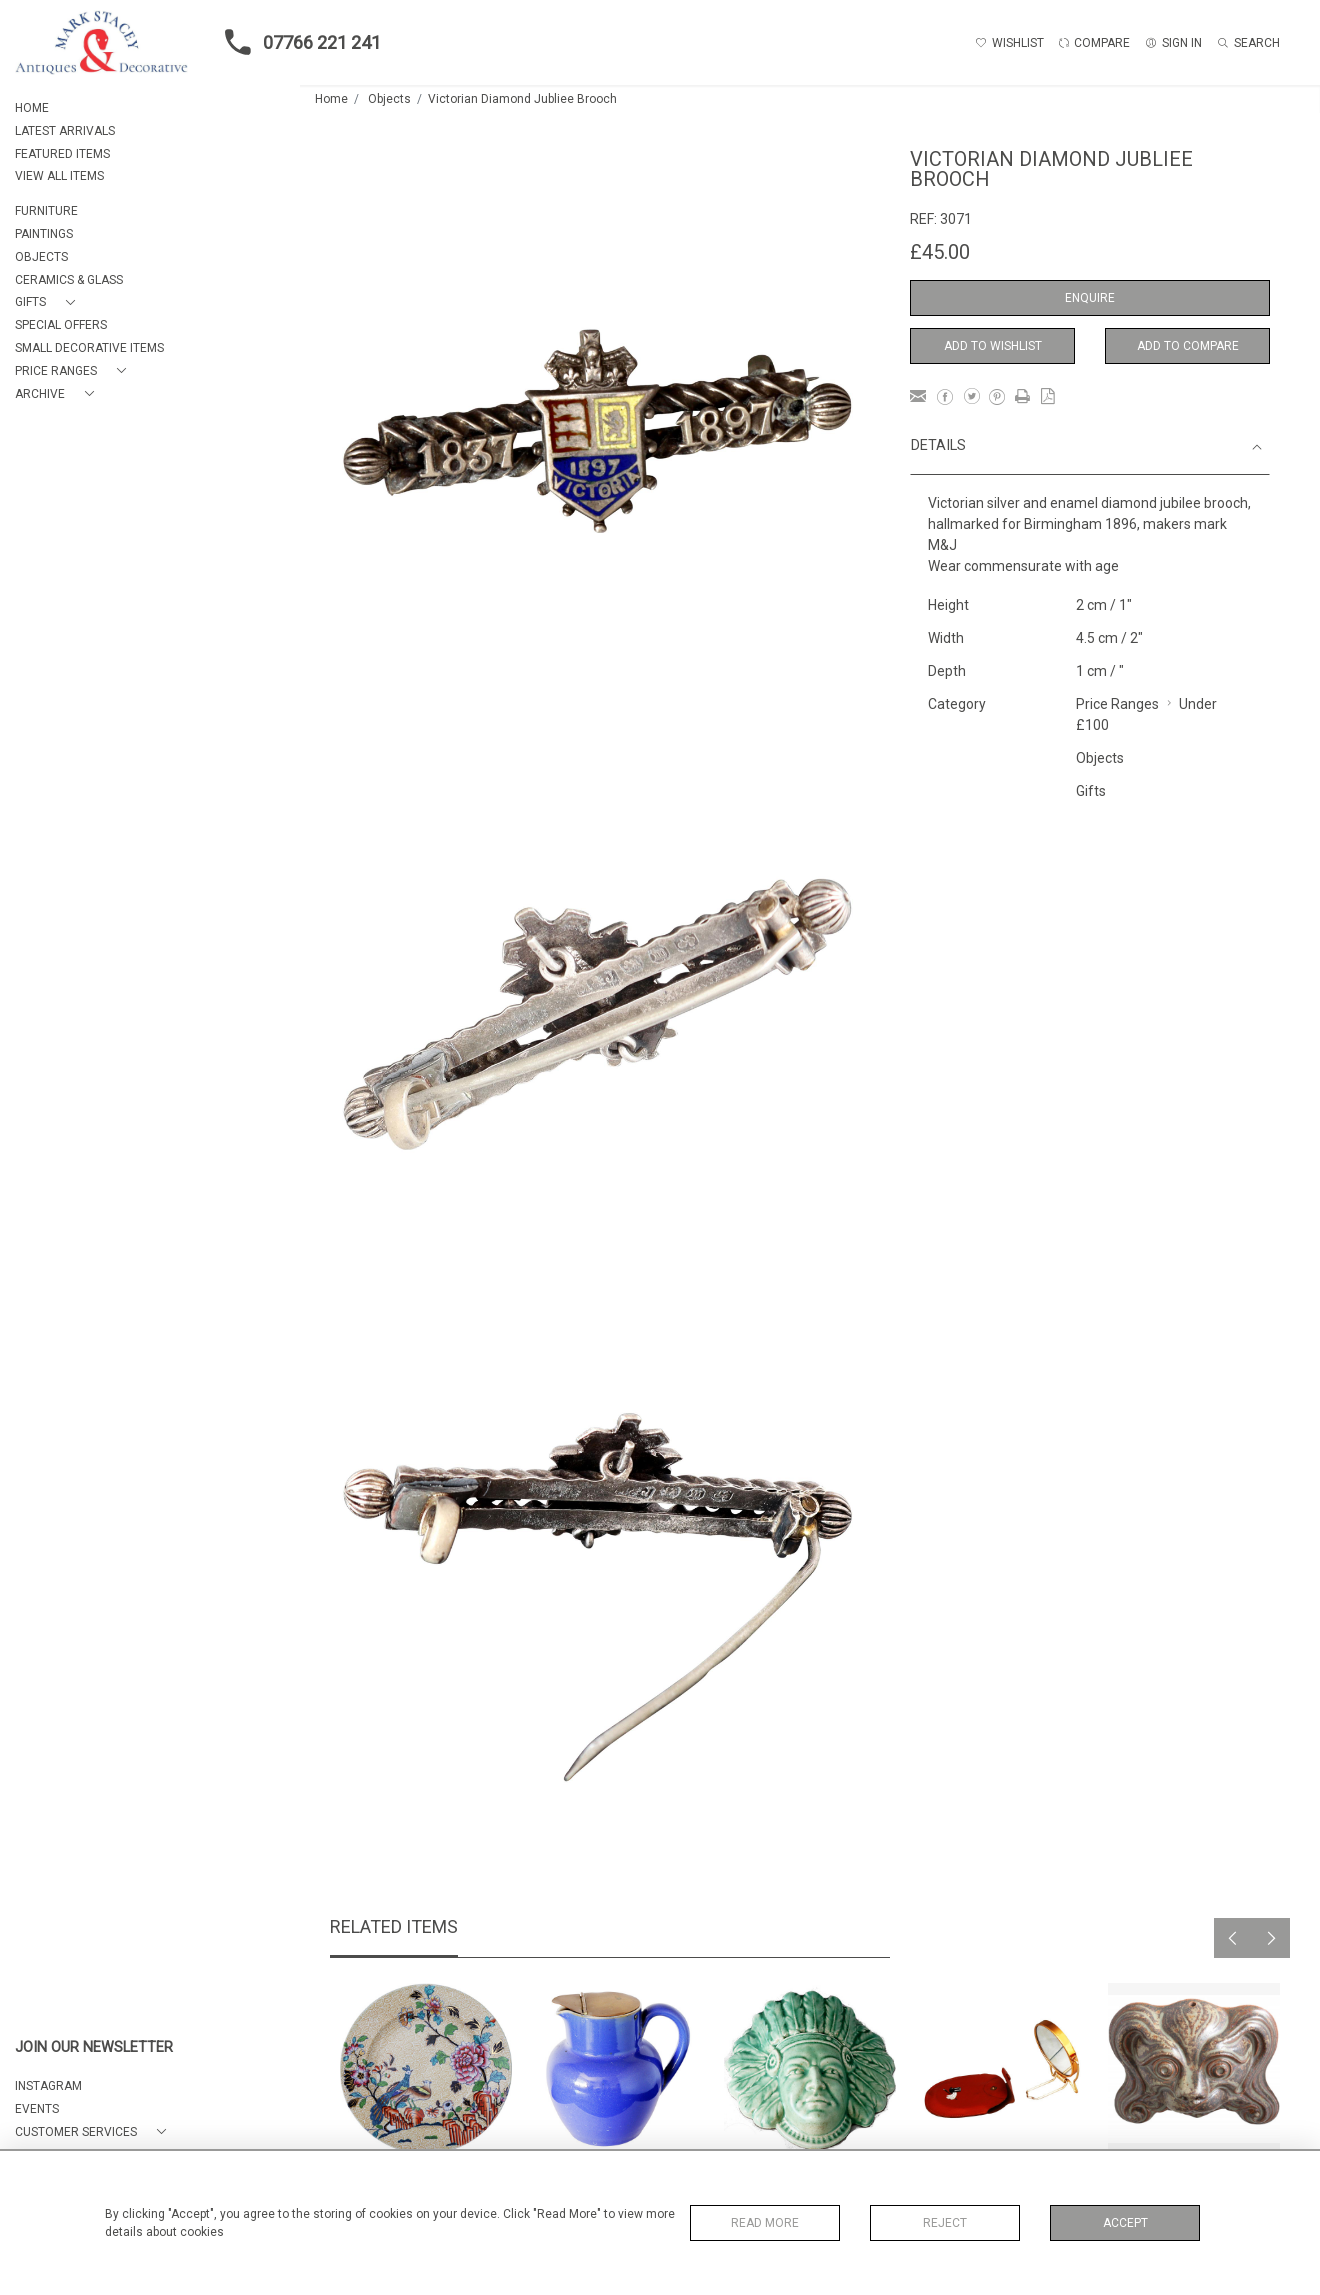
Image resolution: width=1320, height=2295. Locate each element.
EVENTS (37, 2109)
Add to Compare (1188, 346)
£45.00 (940, 252)
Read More (765, 2223)
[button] (49, 302)
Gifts (1091, 791)
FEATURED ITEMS (62, 154)
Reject (945, 2223)
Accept (1125, 2223)
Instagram (48, 2086)
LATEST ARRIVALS (65, 131)
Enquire (1090, 298)
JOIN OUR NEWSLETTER (94, 2047)
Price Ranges (1117, 704)
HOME (32, 108)
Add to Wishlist (993, 346)
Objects (389, 99)
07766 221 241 (297, 42)
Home (331, 99)
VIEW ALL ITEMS (59, 176)
